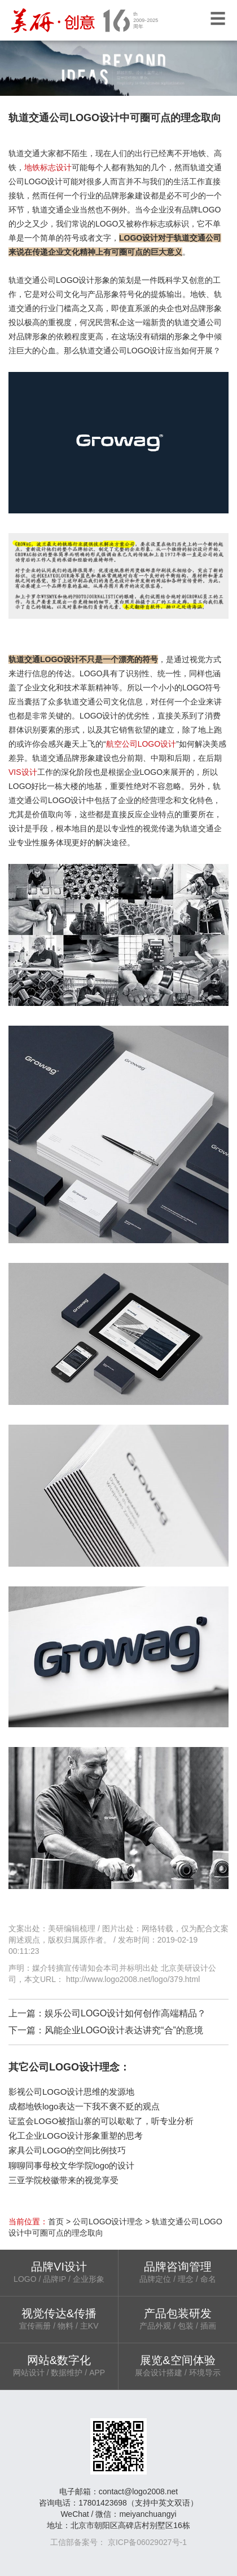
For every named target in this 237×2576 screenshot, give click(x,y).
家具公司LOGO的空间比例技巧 (67, 2150)
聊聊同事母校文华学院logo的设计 (71, 2165)
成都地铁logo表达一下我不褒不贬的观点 (84, 2106)
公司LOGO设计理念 (108, 2221)
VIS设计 (22, 772)
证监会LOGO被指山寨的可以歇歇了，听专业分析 (101, 2121)
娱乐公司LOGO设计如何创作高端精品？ (125, 2013)
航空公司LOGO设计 (141, 743)
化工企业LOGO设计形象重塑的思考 (75, 2135)
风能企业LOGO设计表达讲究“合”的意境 (124, 2030)
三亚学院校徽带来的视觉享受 (63, 2180)
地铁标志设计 (48, 167)
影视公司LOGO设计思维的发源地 (71, 2091)
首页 (56, 2221)
